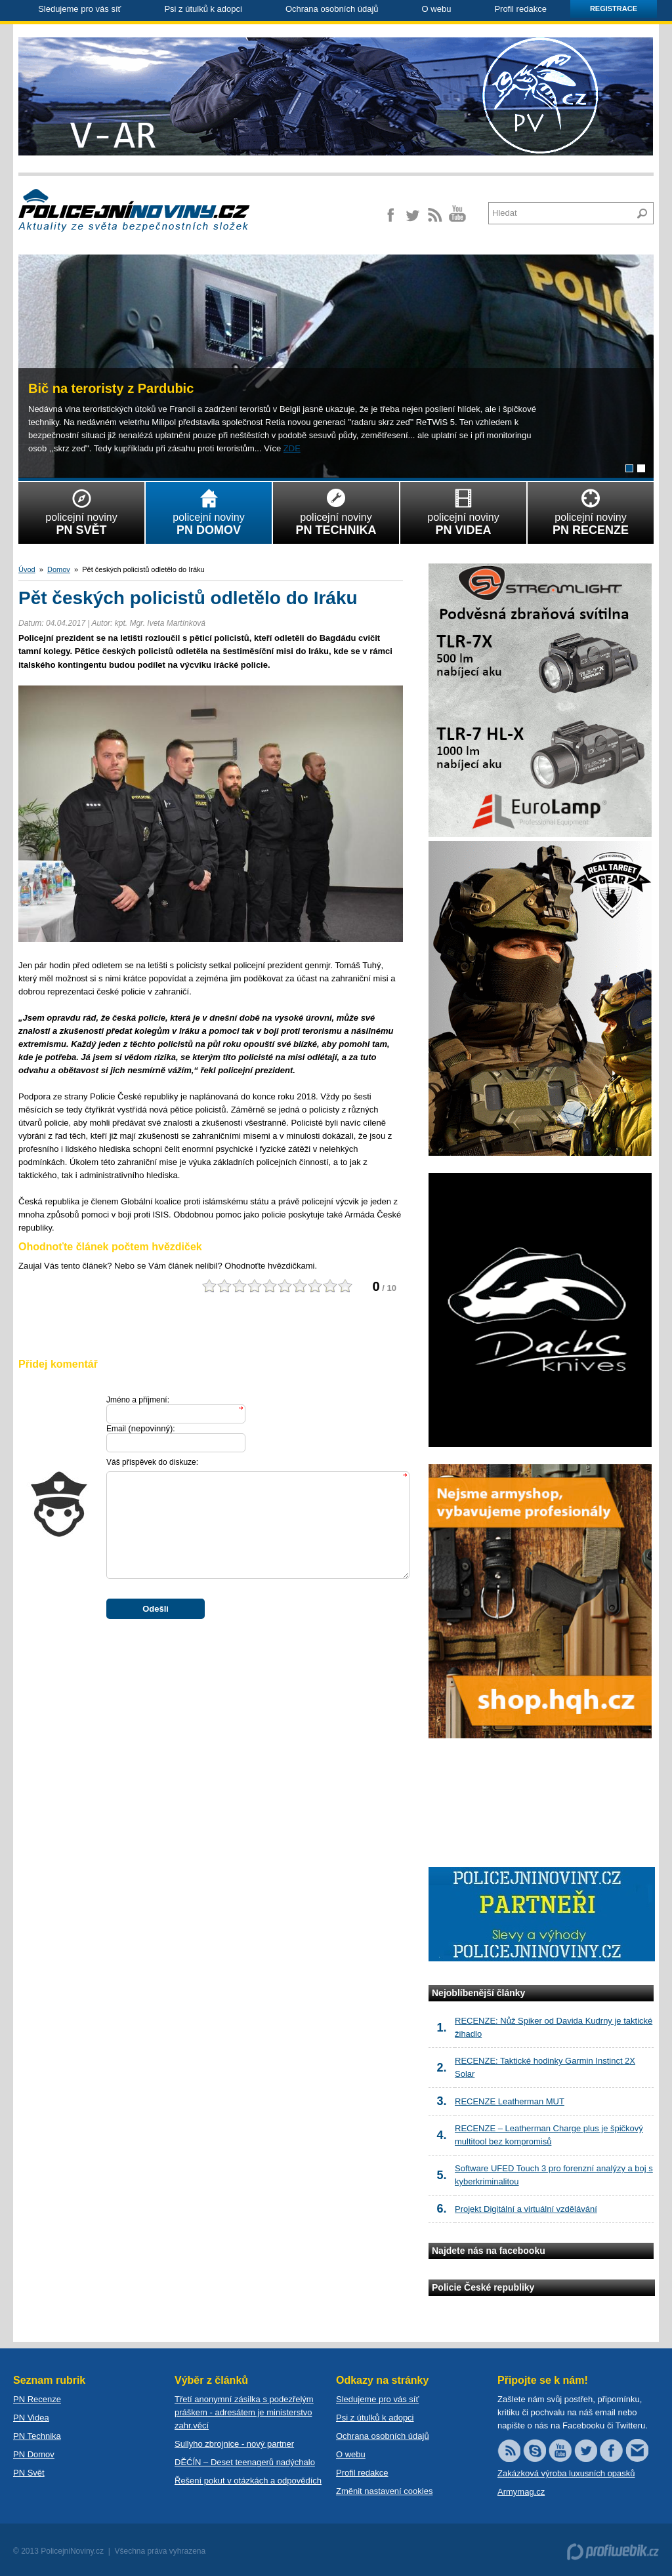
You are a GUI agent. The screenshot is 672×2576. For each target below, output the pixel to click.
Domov (58, 569)
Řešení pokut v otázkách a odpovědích (248, 2480)
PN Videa (31, 2418)
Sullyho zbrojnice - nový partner (234, 2444)
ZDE (292, 448)
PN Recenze (37, 2399)
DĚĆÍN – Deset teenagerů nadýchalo (245, 2462)
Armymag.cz (521, 2492)
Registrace (613, 8)
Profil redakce (520, 9)
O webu (437, 9)
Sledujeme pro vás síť (79, 9)
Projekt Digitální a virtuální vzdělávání (526, 2209)
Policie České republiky (483, 2287)
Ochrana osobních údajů (332, 9)
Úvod (26, 569)
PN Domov (33, 2454)
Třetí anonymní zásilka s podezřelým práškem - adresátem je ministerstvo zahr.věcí (244, 2412)
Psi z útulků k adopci (203, 9)
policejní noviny (81, 509)
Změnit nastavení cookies (384, 2491)
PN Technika (37, 2436)
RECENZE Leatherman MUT (509, 2101)
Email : (140, 1428)
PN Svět (29, 2473)
